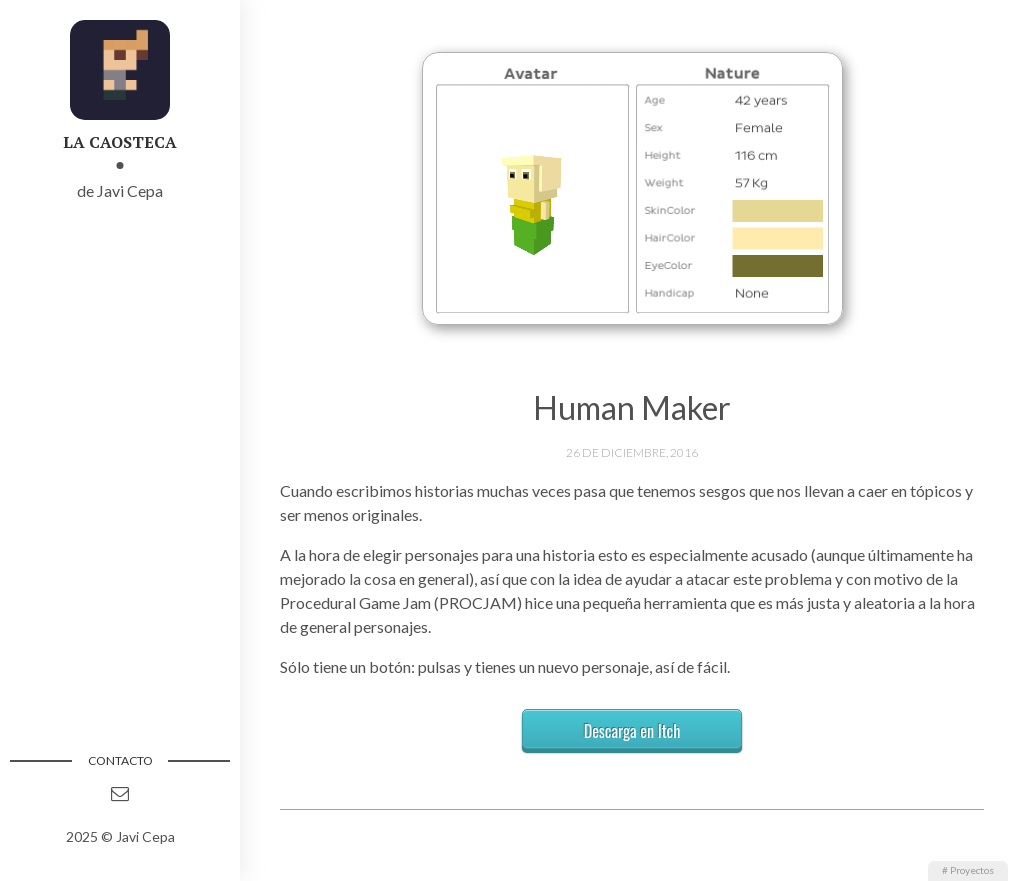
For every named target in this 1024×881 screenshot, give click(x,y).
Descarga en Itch (632, 731)
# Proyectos (968, 870)
